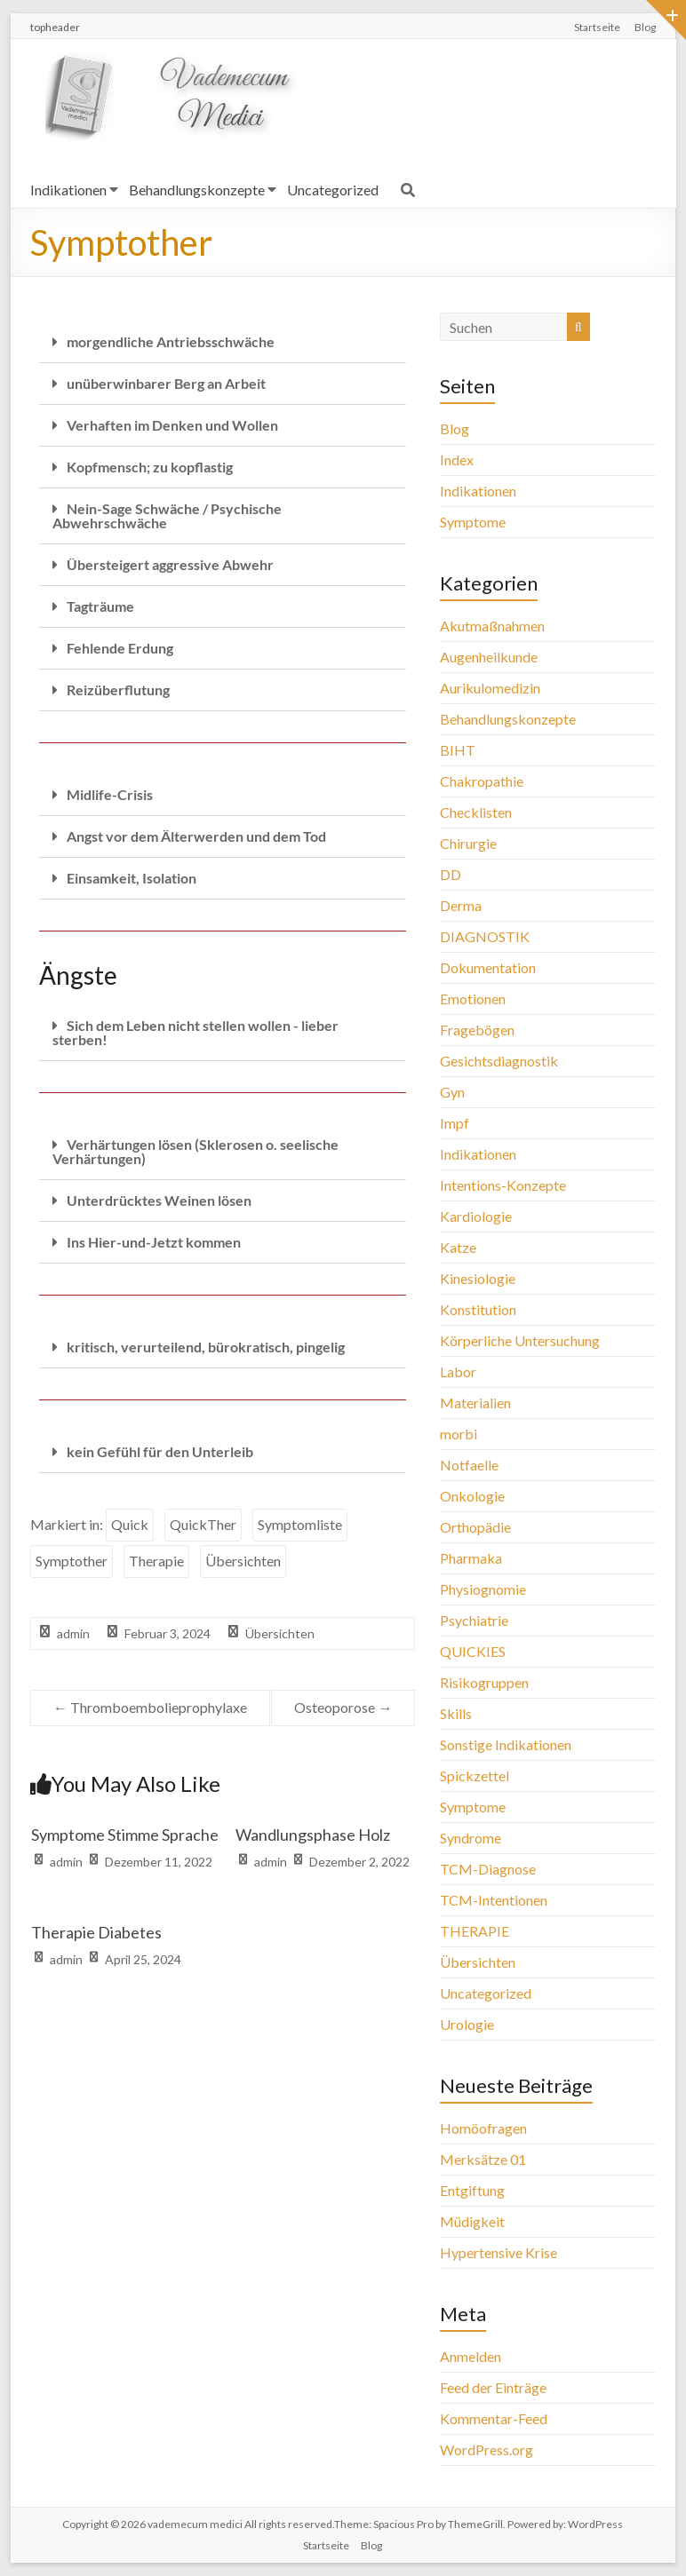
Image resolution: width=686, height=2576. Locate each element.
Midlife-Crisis (110, 794)
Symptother (72, 1560)
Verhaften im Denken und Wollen (172, 424)
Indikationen (68, 189)
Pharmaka (471, 1558)
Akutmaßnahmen (492, 625)
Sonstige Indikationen (505, 1744)
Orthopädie (475, 1526)
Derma (461, 905)
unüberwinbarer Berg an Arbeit (166, 383)
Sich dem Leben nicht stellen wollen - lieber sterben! (195, 1032)
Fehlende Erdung (120, 647)
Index (457, 459)
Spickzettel (474, 1775)
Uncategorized (333, 189)
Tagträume (100, 606)
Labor (458, 1371)
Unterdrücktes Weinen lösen (159, 1200)
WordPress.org (486, 2449)
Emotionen (473, 998)
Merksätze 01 (483, 2159)
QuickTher (203, 1524)
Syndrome (470, 1837)
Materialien (475, 1402)
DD (450, 874)
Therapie (156, 1560)
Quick (129, 1524)
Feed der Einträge (493, 2387)
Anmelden (470, 2356)
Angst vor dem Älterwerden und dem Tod (196, 836)
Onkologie (472, 1495)
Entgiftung (472, 2190)
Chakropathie (481, 781)
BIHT (457, 749)
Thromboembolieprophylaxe (150, 1707)
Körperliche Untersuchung (520, 1340)
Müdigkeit (472, 2221)
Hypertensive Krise (498, 2252)
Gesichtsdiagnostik (499, 1060)
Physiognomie (483, 1589)
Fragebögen (477, 1029)
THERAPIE (474, 1930)
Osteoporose (343, 1707)
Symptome (473, 521)
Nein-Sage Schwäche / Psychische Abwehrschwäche (167, 515)
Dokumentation (488, 967)
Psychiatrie (474, 1620)
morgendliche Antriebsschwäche (171, 341)
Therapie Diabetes (96, 1932)
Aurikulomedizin (490, 687)
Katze (458, 1247)
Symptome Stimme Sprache (125, 1834)
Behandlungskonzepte (197, 189)
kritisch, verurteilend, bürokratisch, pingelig (206, 1346)
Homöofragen (483, 2128)
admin (73, 1633)
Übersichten (243, 1560)
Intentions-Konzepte (503, 1185)
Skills (456, 1713)
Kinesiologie (477, 1278)
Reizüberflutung (118, 689)
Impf (454, 1122)
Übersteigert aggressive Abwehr (170, 564)
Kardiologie (476, 1216)
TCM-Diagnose (488, 1868)
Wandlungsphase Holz (312, 1834)
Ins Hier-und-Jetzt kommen (154, 1241)
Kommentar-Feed (493, 2418)
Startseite (597, 27)
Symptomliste (300, 1524)
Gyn (452, 1091)
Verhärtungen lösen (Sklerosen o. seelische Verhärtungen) (195, 1151)
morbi (458, 1433)
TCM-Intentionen (493, 1899)
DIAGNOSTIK (485, 936)
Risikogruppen (484, 1682)
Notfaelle (469, 1464)
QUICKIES (473, 1651)
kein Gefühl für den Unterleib (160, 1451)
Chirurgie (468, 843)
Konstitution (478, 1309)
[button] (222, 342)
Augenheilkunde (489, 656)
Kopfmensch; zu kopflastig (150, 466)
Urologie (467, 2024)
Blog (645, 27)
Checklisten (476, 812)
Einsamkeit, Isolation (131, 877)
